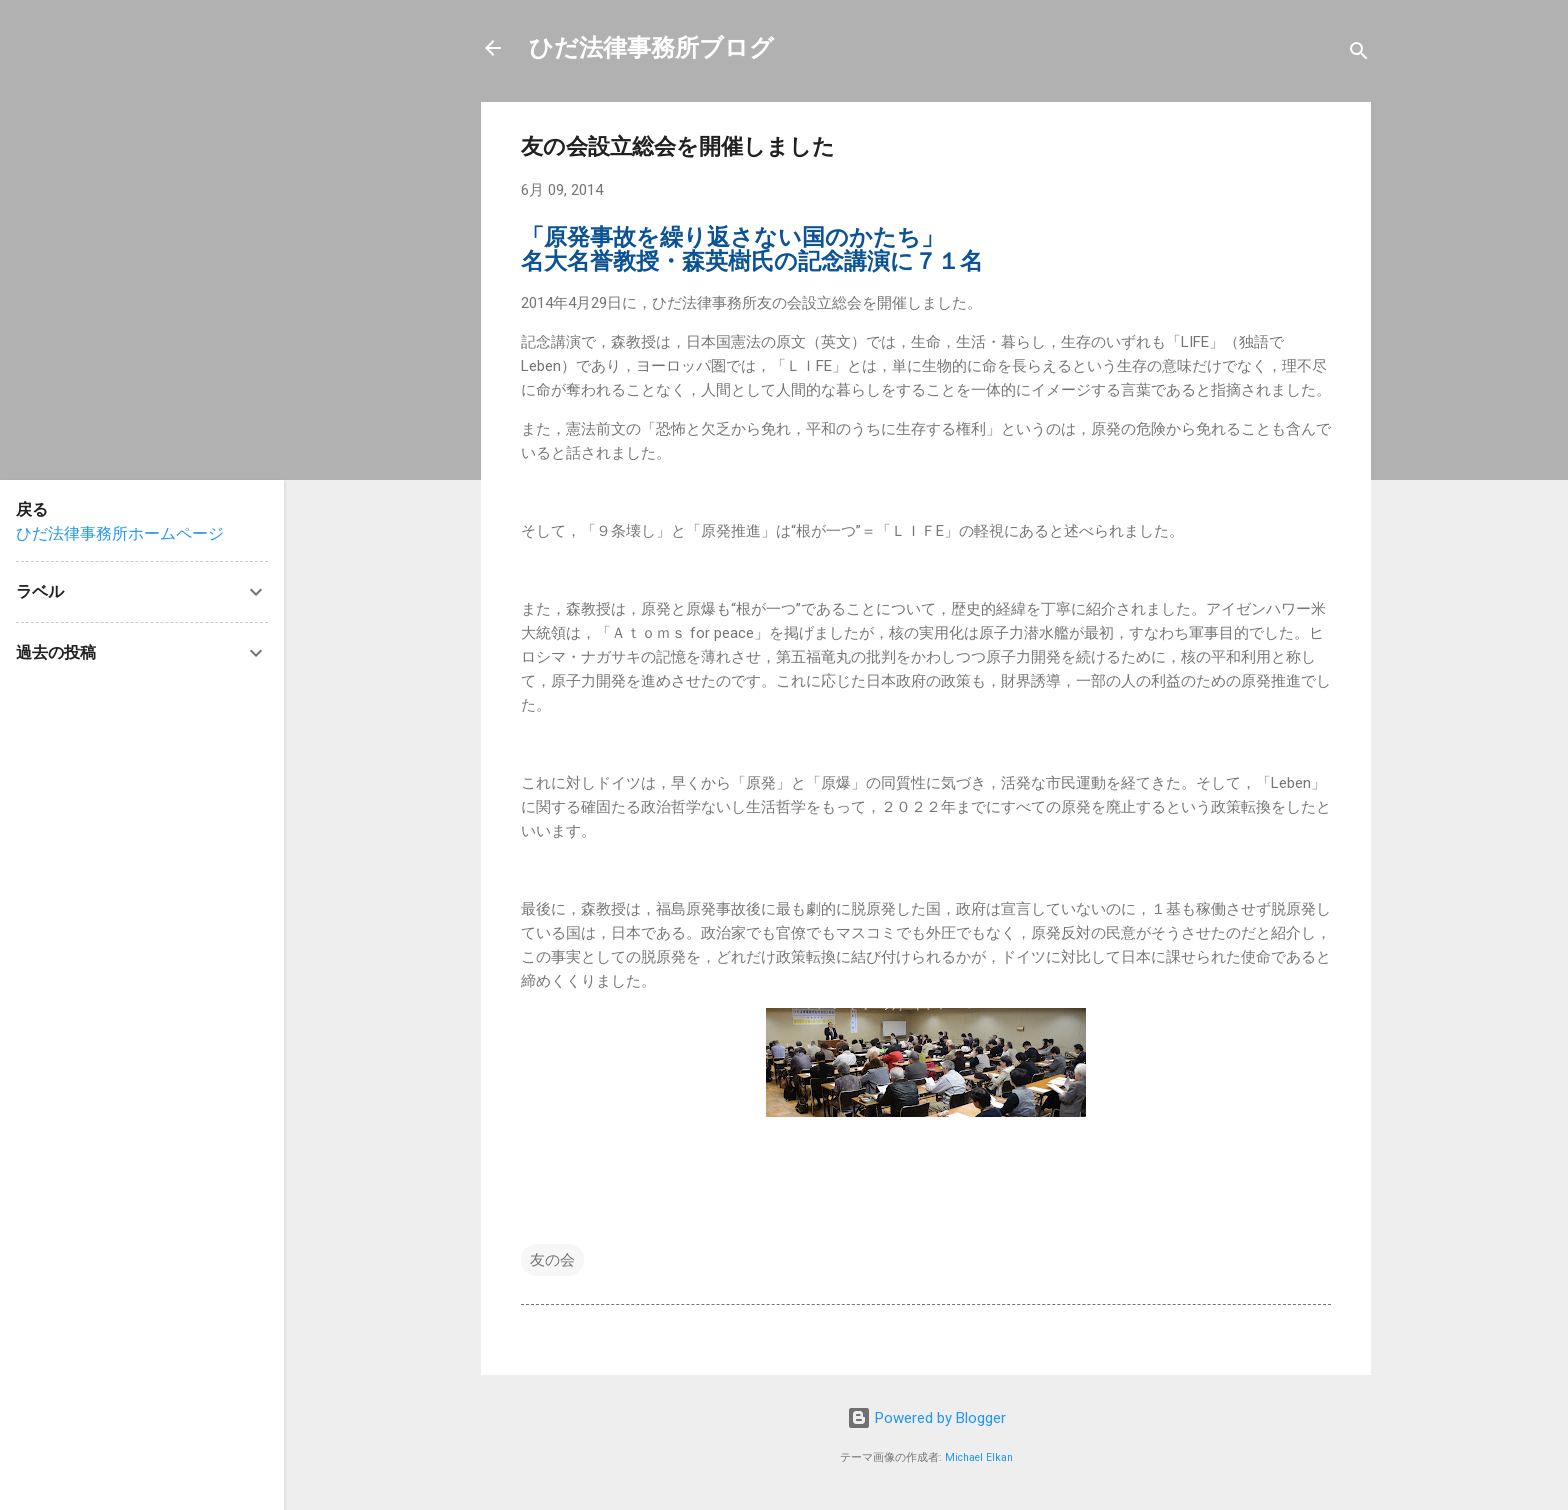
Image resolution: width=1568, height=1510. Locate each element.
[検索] (1359, 54)
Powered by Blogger (926, 1418)
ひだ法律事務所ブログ (651, 48)
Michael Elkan (979, 1457)
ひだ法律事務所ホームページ (120, 533)
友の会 (552, 1260)
